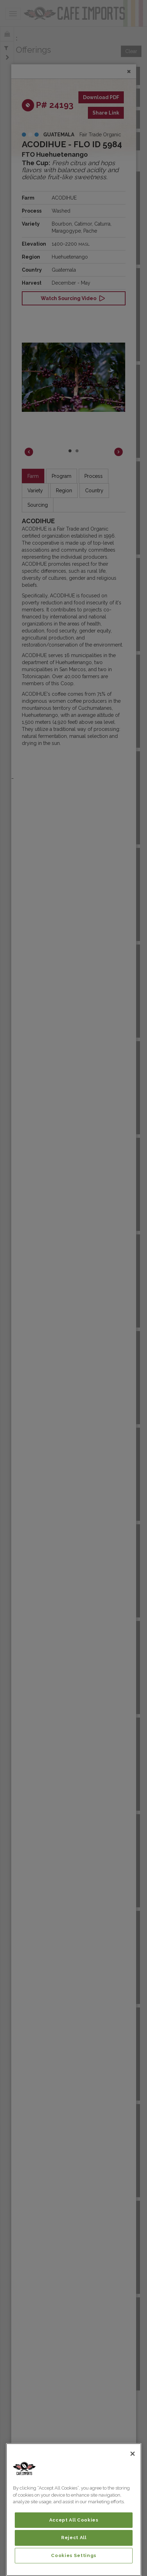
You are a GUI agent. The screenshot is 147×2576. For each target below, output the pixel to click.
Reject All (74, 2537)
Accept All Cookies (73, 2520)
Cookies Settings (73, 2555)
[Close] (132, 2453)
